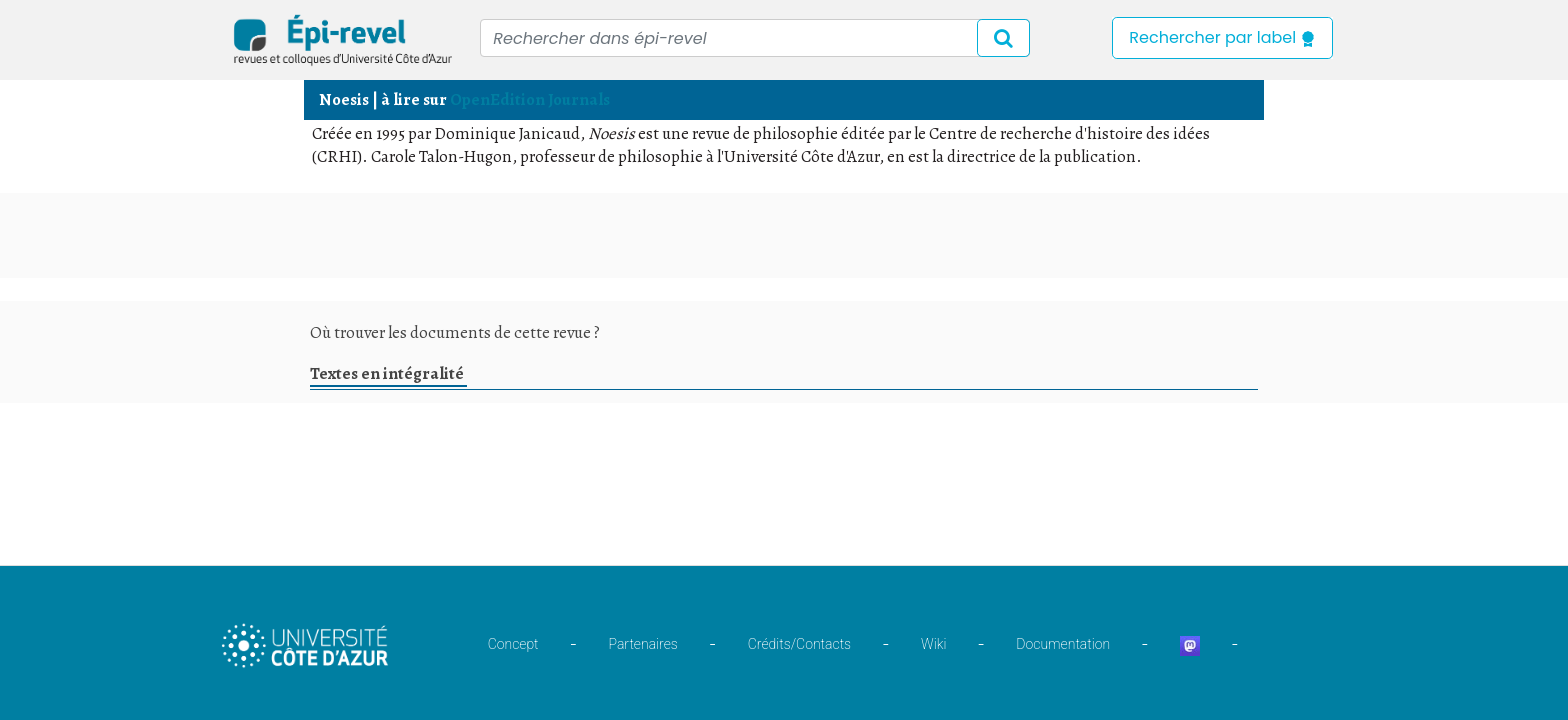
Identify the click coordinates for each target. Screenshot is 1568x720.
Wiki (933, 644)
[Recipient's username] (755, 38)
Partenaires (643, 644)
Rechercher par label (1222, 37)
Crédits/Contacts (799, 644)
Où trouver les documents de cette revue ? (455, 332)
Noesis (344, 99)
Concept (513, 644)
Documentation (1063, 644)
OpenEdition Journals (530, 99)
